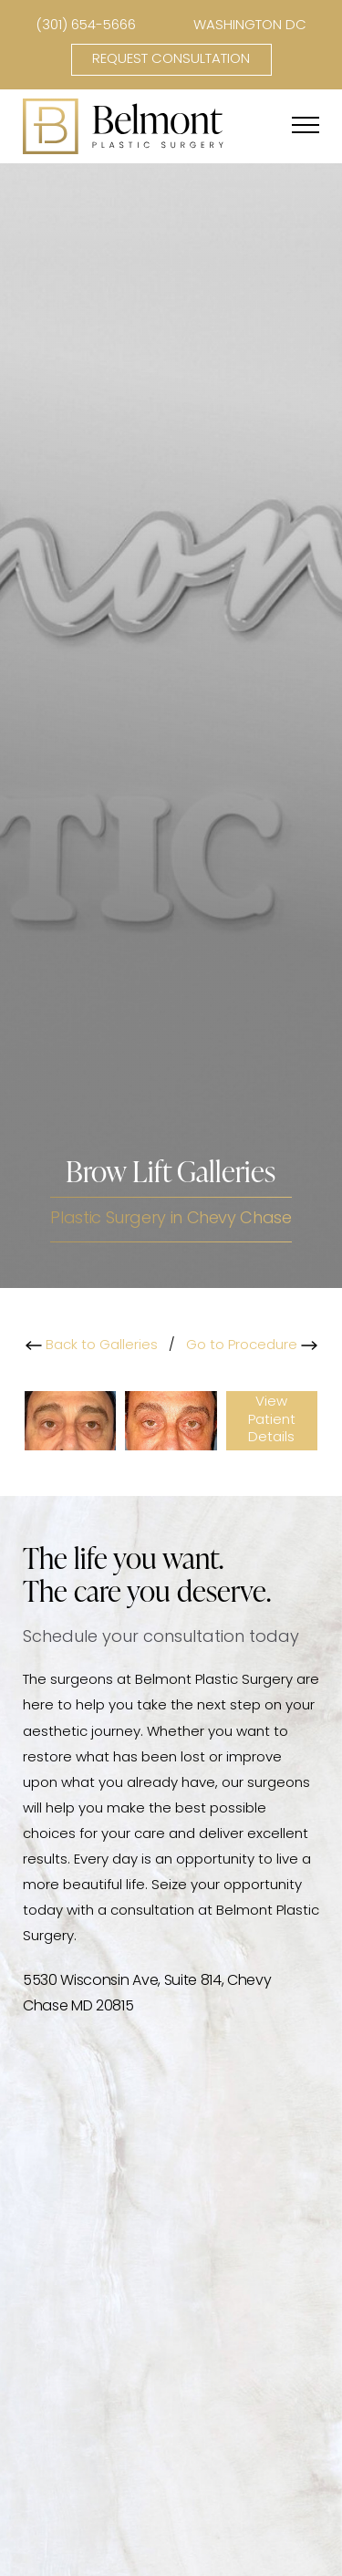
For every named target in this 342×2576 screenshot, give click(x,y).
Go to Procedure (251, 1346)
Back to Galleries (92, 1346)
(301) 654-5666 (86, 26)
